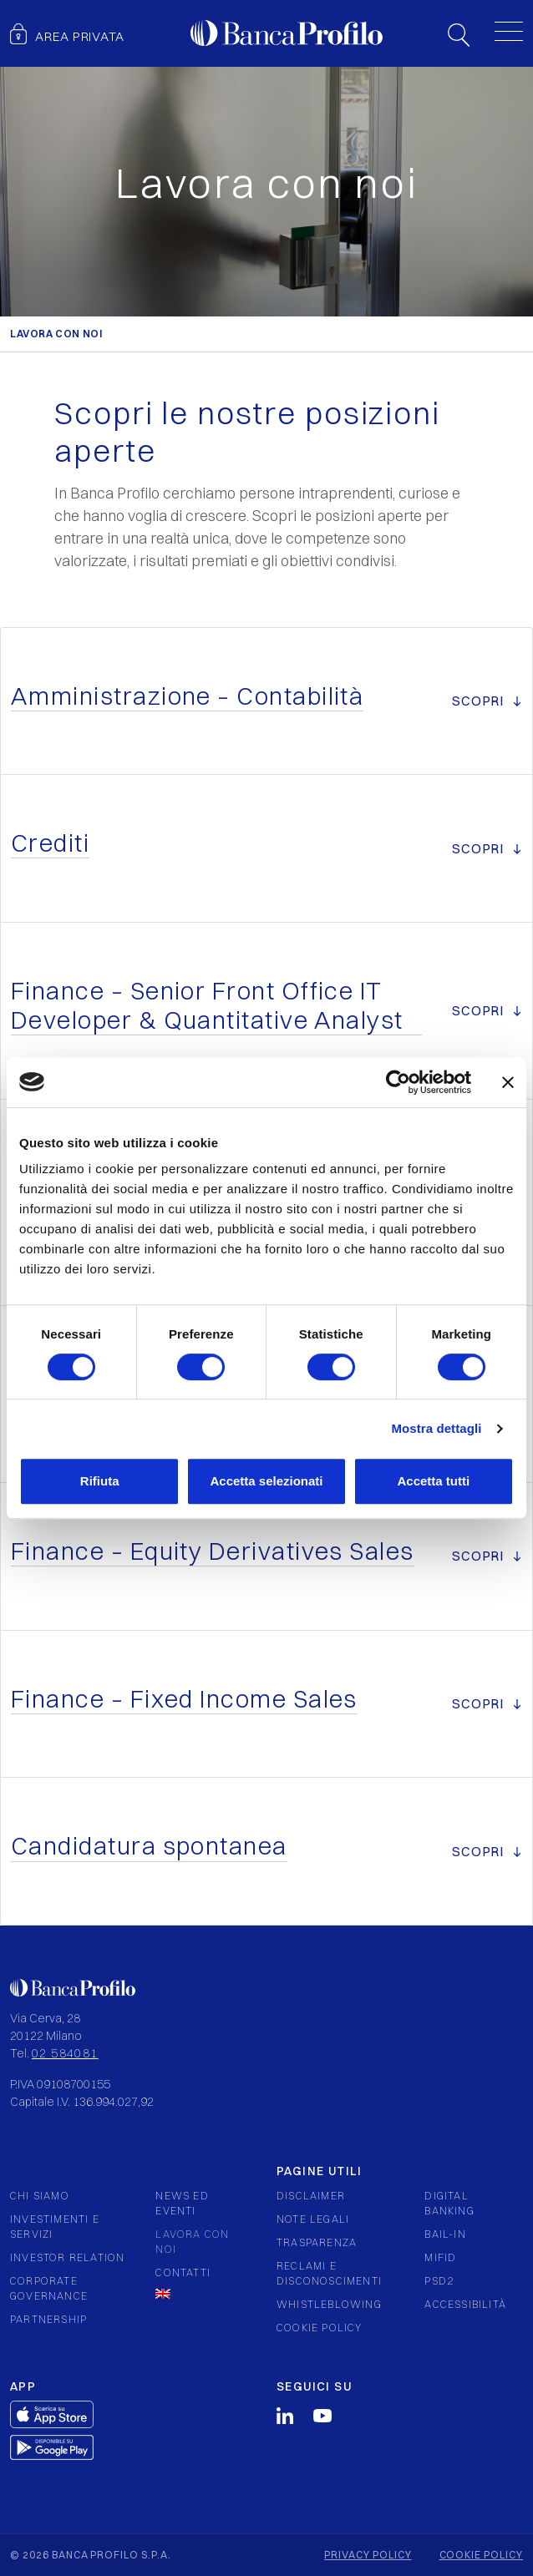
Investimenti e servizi (54, 2226)
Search (459, 35)
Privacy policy (367, 2554)
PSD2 (439, 2281)
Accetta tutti (433, 1481)
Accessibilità (465, 2304)
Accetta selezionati (266, 1481)
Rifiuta (99, 1481)
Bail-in (444, 2234)
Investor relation (67, 2257)
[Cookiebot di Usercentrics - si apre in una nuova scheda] (398, 1082)
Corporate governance (49, 2288)
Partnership (48, 2319)
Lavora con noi (192, 2241)
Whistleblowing (329, 2304)
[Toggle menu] (509, 30)
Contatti (183, 2272)
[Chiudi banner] (508, 1082)
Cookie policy (320, 2327)
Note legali (313, 2219)
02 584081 (65, 2053)
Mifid (440, 2257)
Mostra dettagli (436, 1428)
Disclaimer (311, 2195)
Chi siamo (39, 2195)
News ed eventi (181, 2203)
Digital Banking (449, 2203)
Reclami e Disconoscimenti (329, 2273)
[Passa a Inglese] (197, 2294)
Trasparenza (317, 2242)
